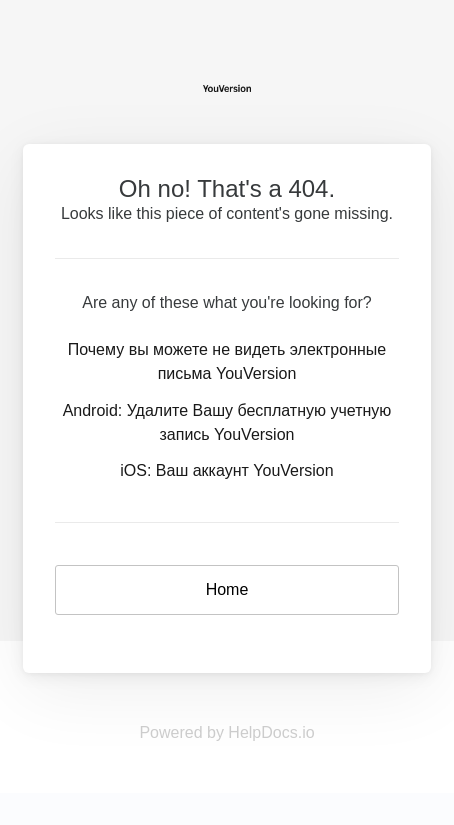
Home (227, 589)
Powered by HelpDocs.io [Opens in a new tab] (226, 732)
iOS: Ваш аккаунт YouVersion (226, 470)
